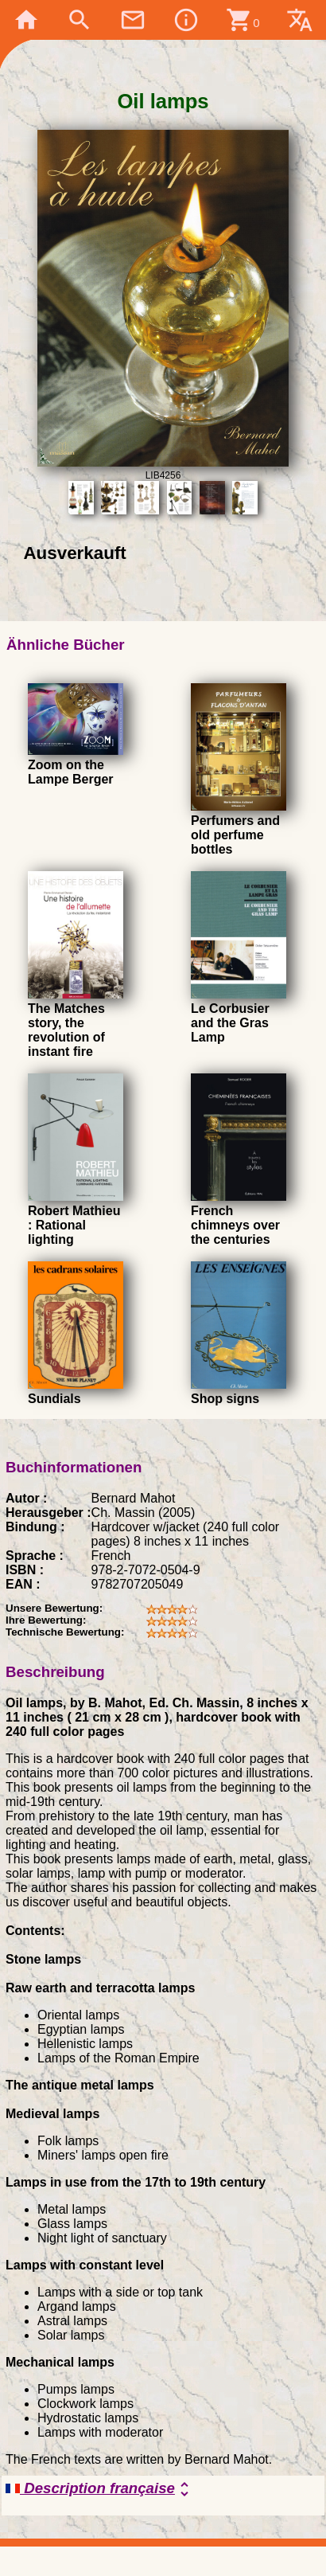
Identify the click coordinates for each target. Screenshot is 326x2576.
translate (299, 19)
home (26, 19)
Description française (100, 2489)
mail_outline (132, 19)
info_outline (186, 19)
